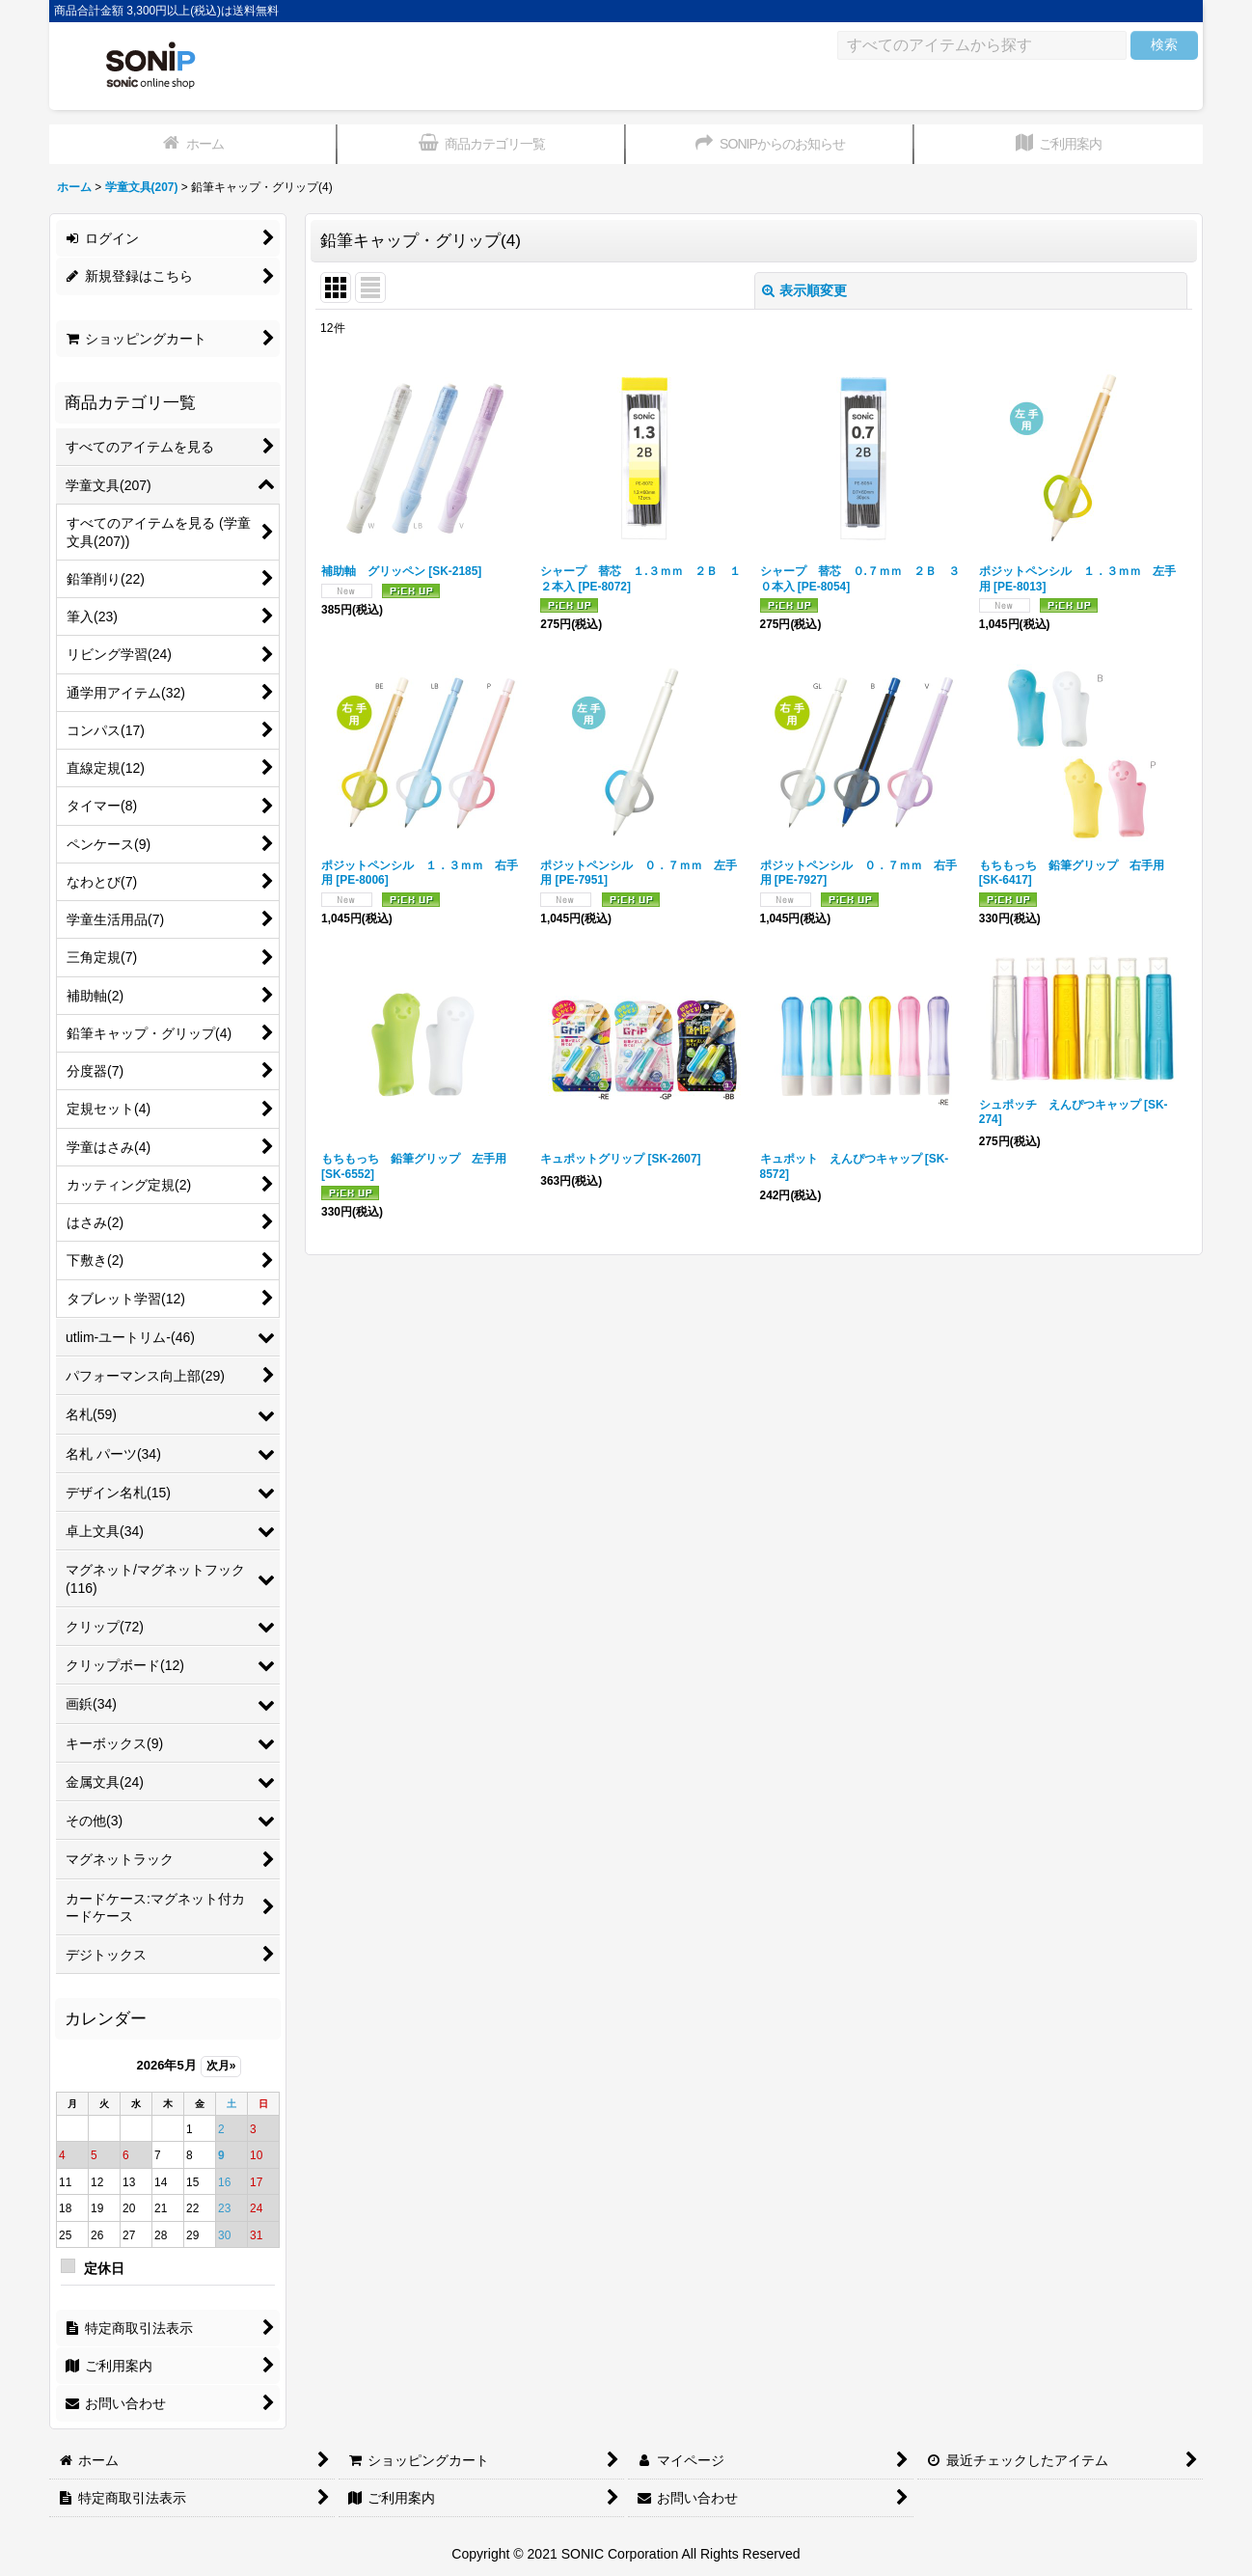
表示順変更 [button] (804, 290)
